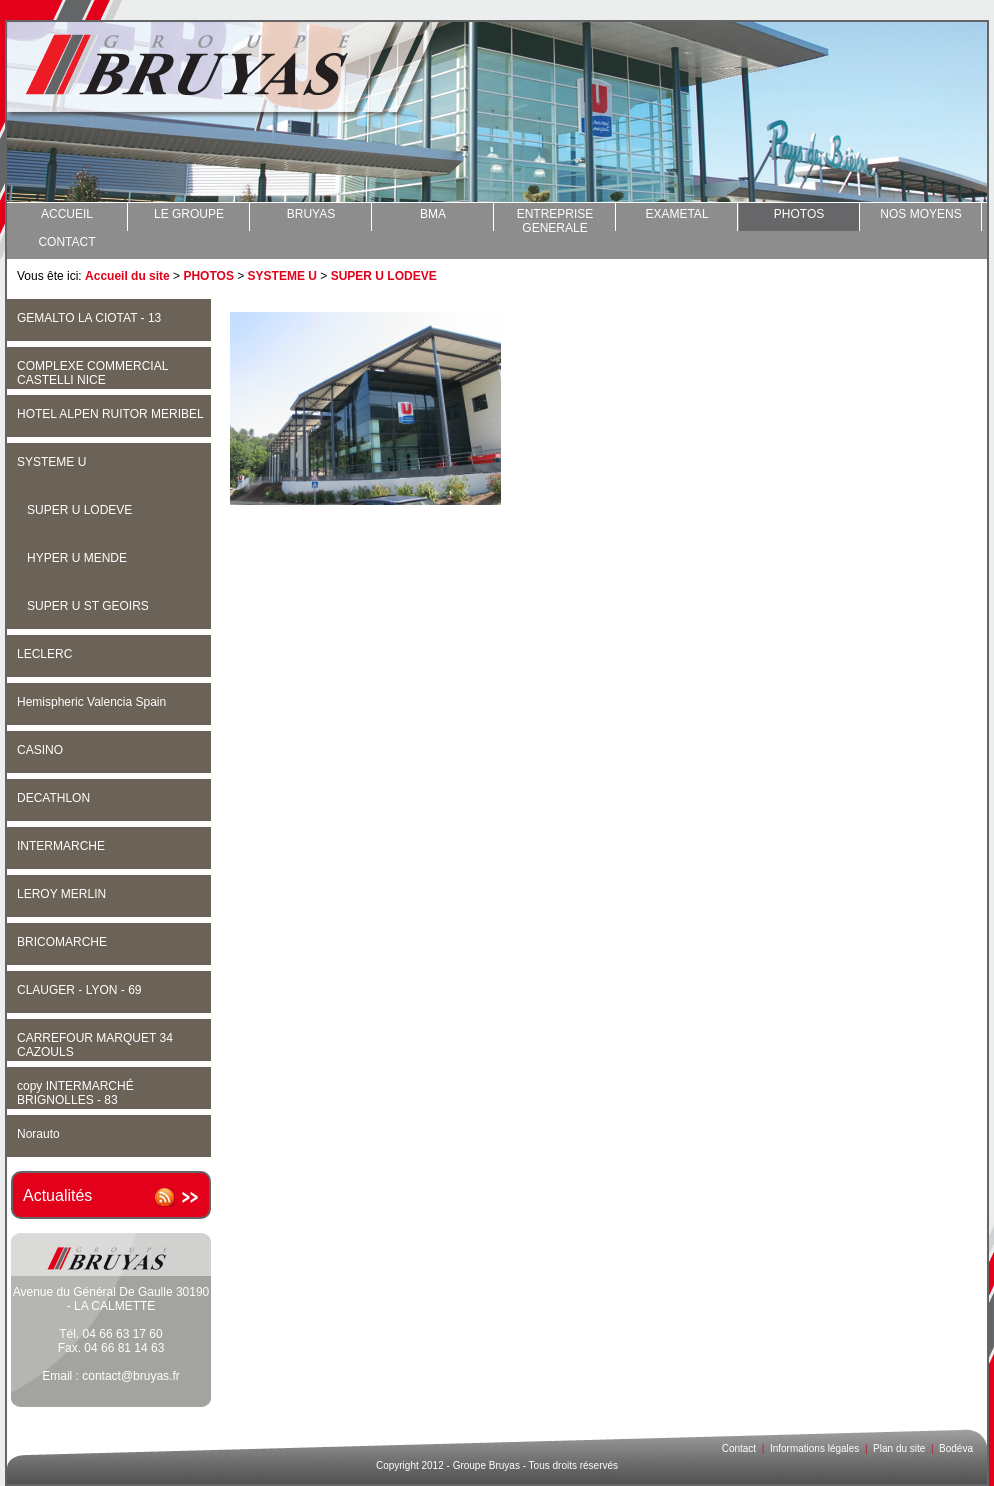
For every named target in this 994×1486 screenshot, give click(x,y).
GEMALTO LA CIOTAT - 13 (89, 318)
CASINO (40, 750)
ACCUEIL (67, 214)
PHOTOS (799, 214)
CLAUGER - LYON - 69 (79, 990)
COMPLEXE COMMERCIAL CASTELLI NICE (92, 373)
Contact (739, 1448)
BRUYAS (311, 214)
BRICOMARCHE (62, 942)
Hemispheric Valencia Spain (91, 702)
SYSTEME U (282, 276)
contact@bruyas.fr (131, 1376)
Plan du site (899, 1448)
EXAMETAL (676, 214)
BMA (433, 214)
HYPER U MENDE (77, 558)
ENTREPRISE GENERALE (555, 219)
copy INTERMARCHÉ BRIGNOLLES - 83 (75, 1093)
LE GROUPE (189, 214)
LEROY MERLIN (61, 894)
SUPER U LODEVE (384, 276)
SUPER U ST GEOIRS (88, 606)
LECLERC (44, 654)
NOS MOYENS (920, 214)
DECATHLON (53, 798)
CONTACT (66, 242)
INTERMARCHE (61, 846)
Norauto (38, 1134)
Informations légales (815, 1448)
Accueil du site (127, 276)
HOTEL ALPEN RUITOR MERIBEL (110, 414)
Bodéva (956, 1448)
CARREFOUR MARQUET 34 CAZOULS (95, 1045)
